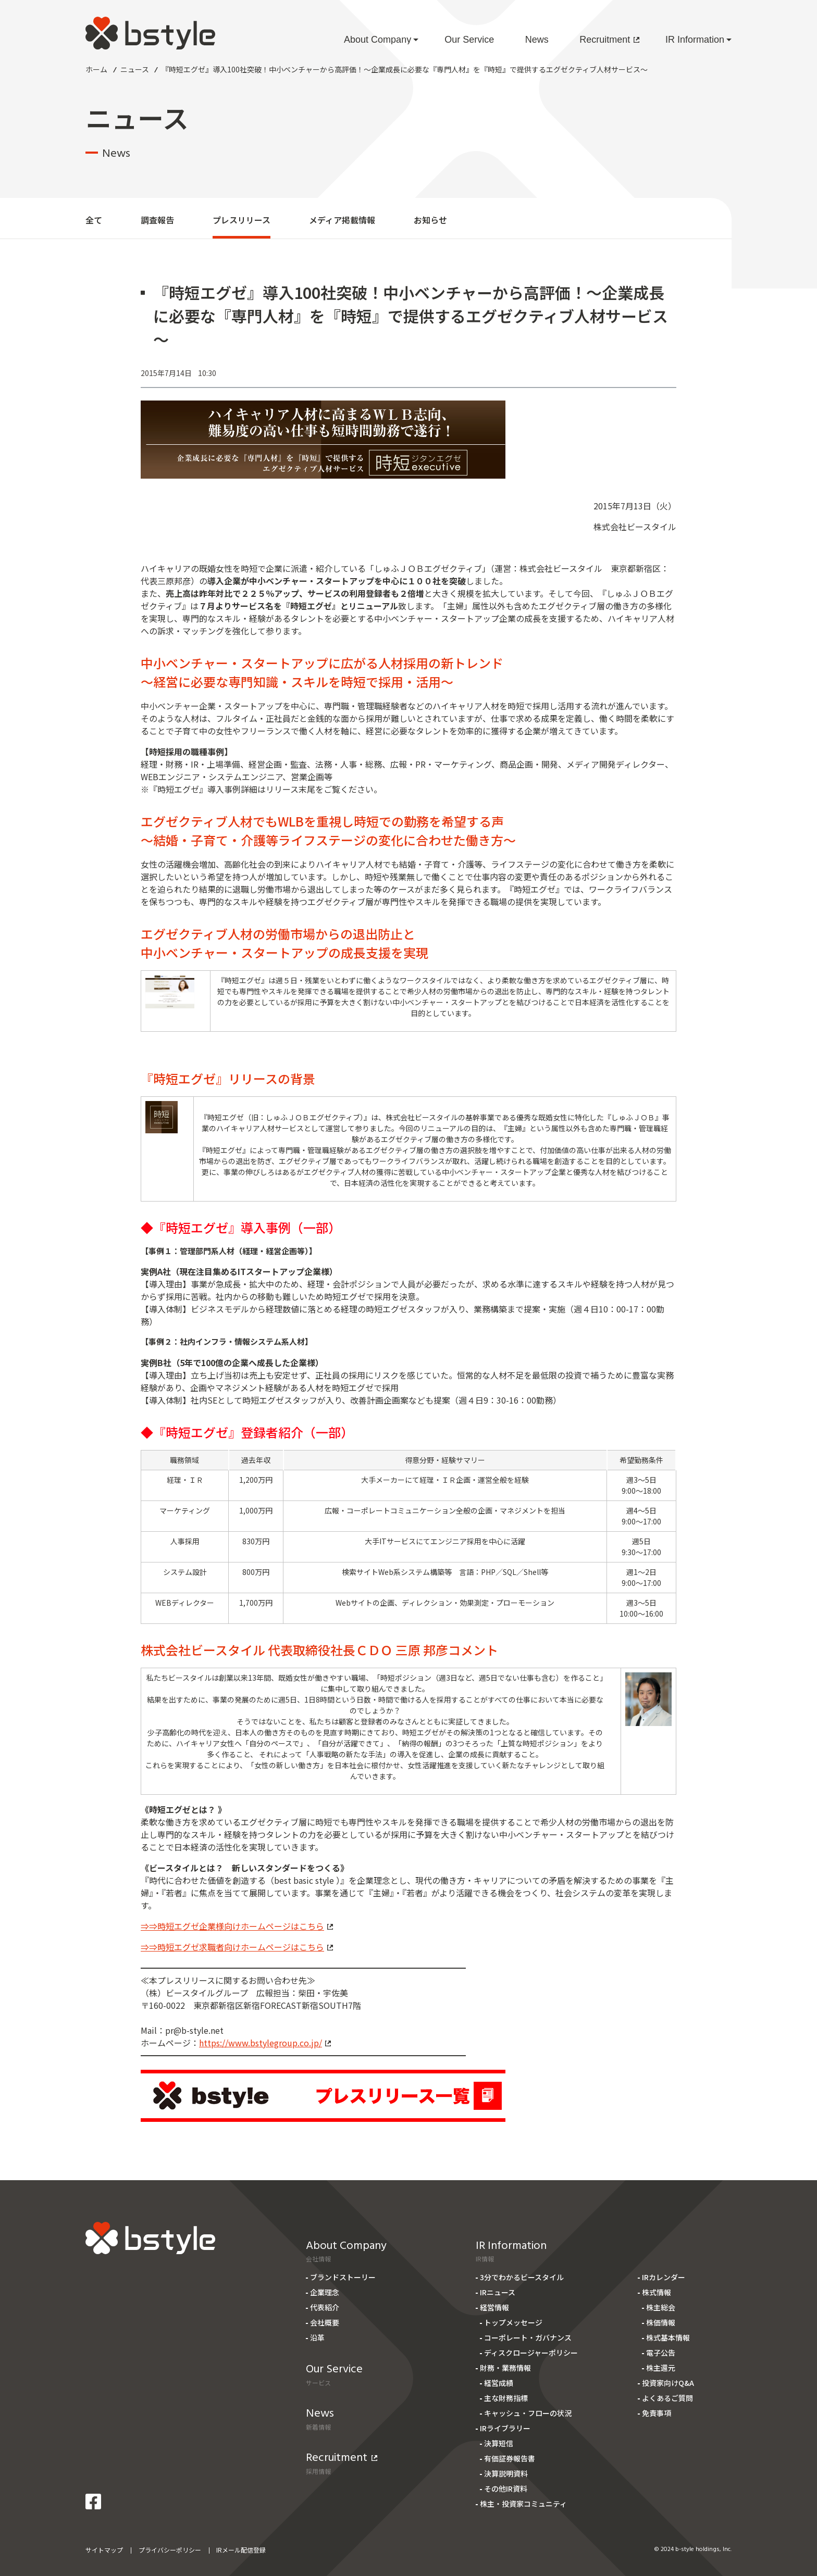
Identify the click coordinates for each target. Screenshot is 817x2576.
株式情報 (656, 2292)
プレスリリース (241, 220)
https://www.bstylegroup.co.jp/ (265, 2042)
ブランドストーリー (343, 2277)
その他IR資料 (505, 2488)
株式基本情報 (668, 2337)
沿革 (317, 2337)
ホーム (96, 69)
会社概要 (324, 2322)
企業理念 (324, 2292)
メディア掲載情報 (342, 220)
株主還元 (660, 2367)
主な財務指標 (506, 2398)
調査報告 (157, 220)
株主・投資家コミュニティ (523, 2503)
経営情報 (494, 2307)
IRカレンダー (663, 2277)
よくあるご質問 (667, 2398)
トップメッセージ (513, 2322)
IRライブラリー (505, 2428)
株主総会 (660, 2307)
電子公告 (660, 2352)
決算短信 (498, 2443)
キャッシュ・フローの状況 (528, 2413)
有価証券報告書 (509, 2458)
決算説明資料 (506, 2473)
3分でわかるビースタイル (522, 2277)
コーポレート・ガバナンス (528, 2337)
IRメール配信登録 (241, 2549)
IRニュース (497, 2292)
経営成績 (498, 2383)
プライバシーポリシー (170, 2549)
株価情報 (660, 2322)
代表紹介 (324, 2307)
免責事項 (656, 2413)
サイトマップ (104, 2549)
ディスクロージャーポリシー (531, 2352)
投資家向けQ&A (668, 2383)
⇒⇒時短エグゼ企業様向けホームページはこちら (237, 1926)
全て (93, 220)
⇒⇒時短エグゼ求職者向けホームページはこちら (237, 1947)
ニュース (134, 69)
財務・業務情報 (505, 2367)
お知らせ (430, 220)
